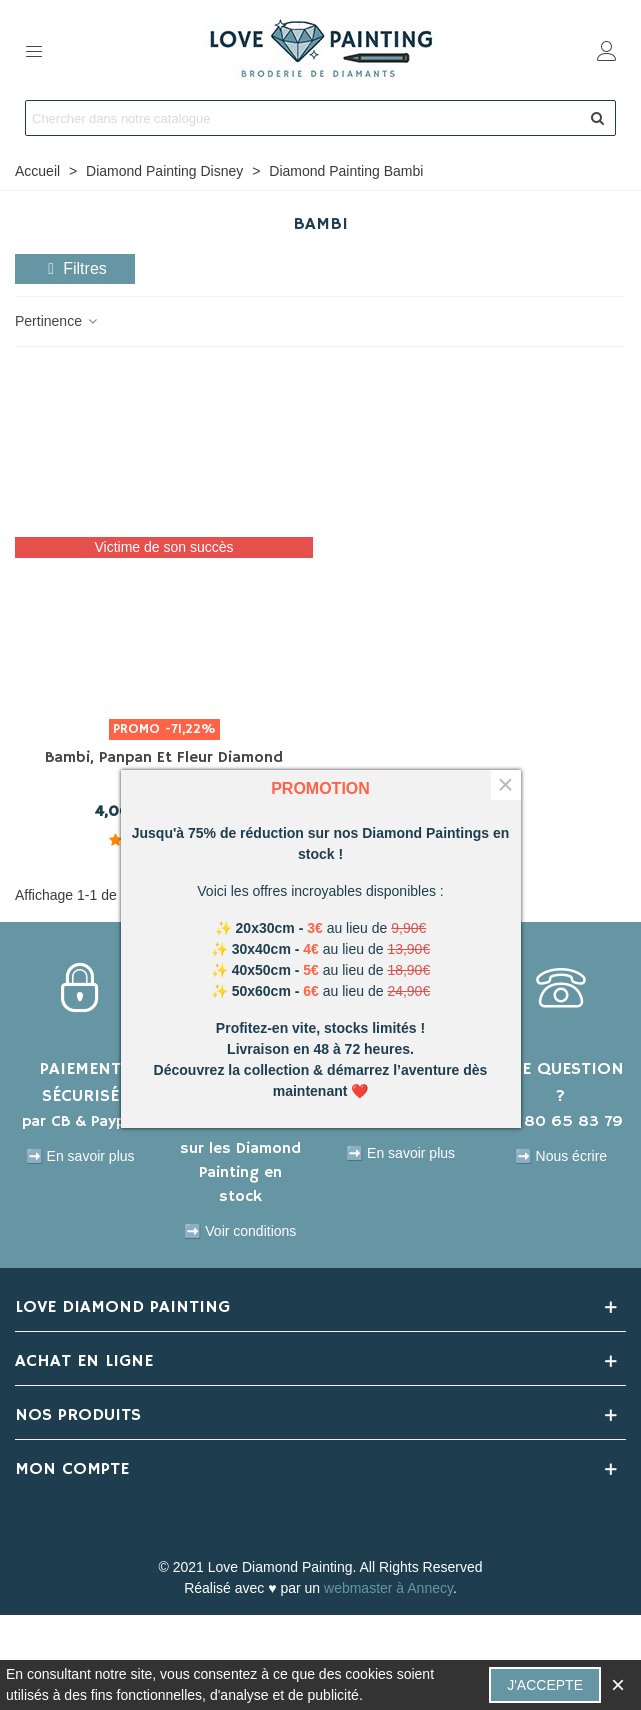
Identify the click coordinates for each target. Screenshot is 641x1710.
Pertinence (57, 321)
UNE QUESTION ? (561, 1082)
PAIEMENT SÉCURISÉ (80, 1082)
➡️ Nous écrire (561, 1156)
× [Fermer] (505, 785)
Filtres (75, 268)
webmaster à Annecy (388, 1588)
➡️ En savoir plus (80, 1156)
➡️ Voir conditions (240, 1231)
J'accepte (545, 1685)
